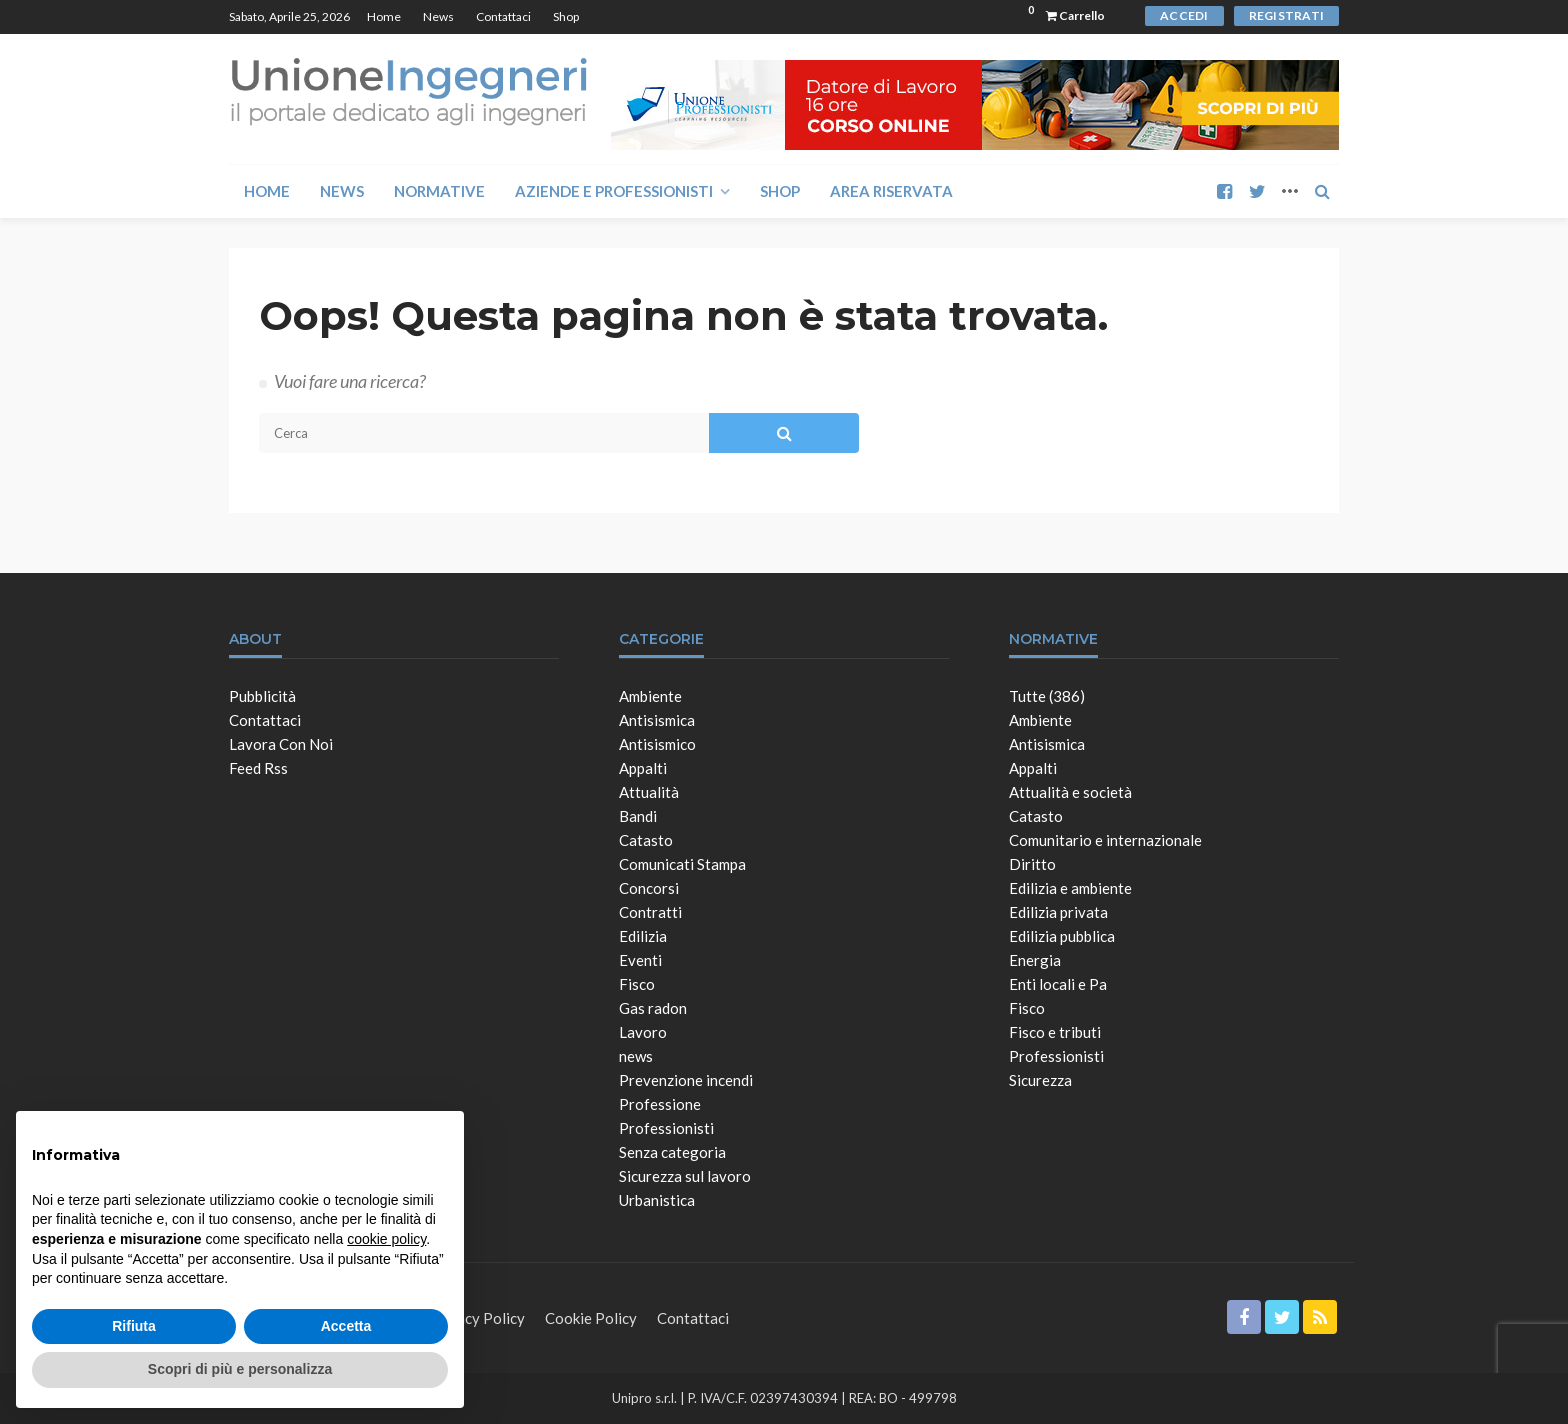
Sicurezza (1040, 1080)
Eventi (640, 960)
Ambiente (650, 696)
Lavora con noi (281, 744)
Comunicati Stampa (682, 864)
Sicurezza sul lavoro (685, 1176)
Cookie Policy (591, 1318)
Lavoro (643, 1032)
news (636, 1056)
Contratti (650, 912)
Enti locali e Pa (1058, 984)
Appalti (643, 768)
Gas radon (653, 1008)
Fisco (637, 984)
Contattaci (503, 16)
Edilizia (643, 936)
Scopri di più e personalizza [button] (240, 1369)
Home (384, 16)
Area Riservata (891, 191)
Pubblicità (262, 696)
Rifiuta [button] (134, 1326)
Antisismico (657, 744)
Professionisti (666, 1128)
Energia (1035, 960)
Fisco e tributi (1055, 1032)
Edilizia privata (1058, 912)
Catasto (646, 840)
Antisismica (657, 720)
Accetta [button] (346, 1326)
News (438, 16)
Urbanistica (657, 1200)
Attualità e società (1070, 792)
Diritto (1032, 864)
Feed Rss (258, 768)
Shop (566, 16)
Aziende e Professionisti (614, 191)
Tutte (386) (1047, 696)
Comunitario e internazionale (1105, 840)
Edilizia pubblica (1062, 936)
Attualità (649, 792)
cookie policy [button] (386, 1239)
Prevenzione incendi (686, 1080)
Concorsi (649, 888)
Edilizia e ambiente (1070, 888)
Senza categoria (672, 1152)
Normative (439, 191)
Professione (660, 1104)
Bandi (638, 816)
